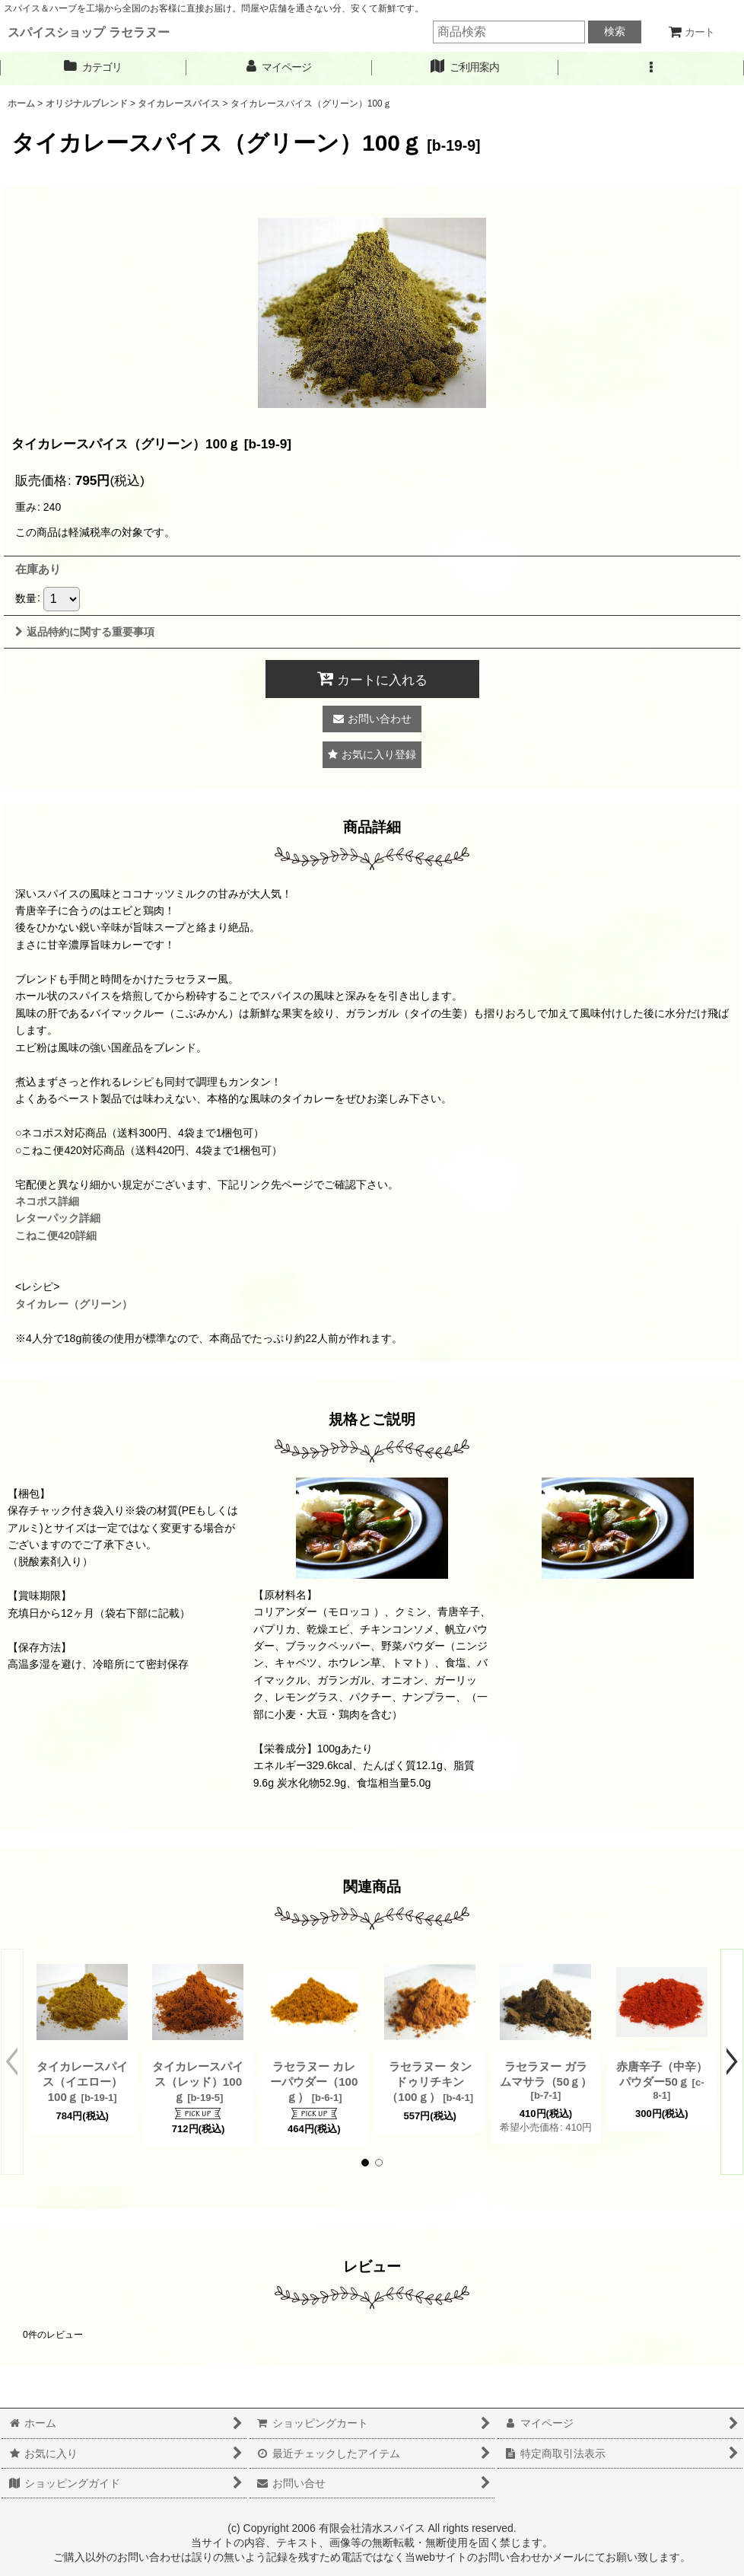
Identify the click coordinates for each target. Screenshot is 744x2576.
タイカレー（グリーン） (73, 1304)
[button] (651, 67)
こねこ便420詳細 (56, 1235)
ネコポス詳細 (47, 1201)
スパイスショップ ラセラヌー (89, 32)
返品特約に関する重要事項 (84, 632)
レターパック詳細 (57, 1218)
